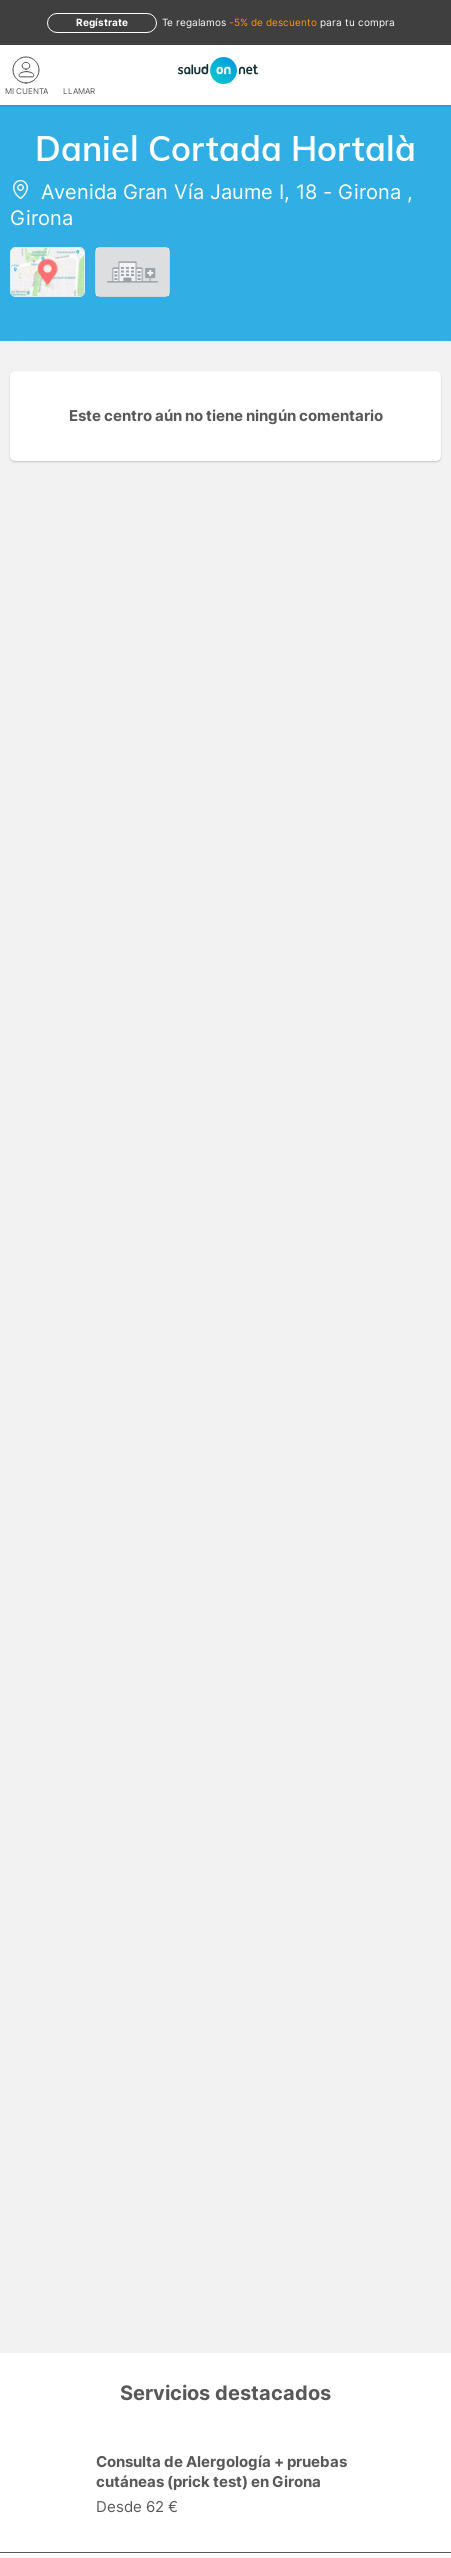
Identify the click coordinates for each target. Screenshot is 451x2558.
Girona (369, 192)
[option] (225, 2487)
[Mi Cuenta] (26, 70)
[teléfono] (79, 70)
